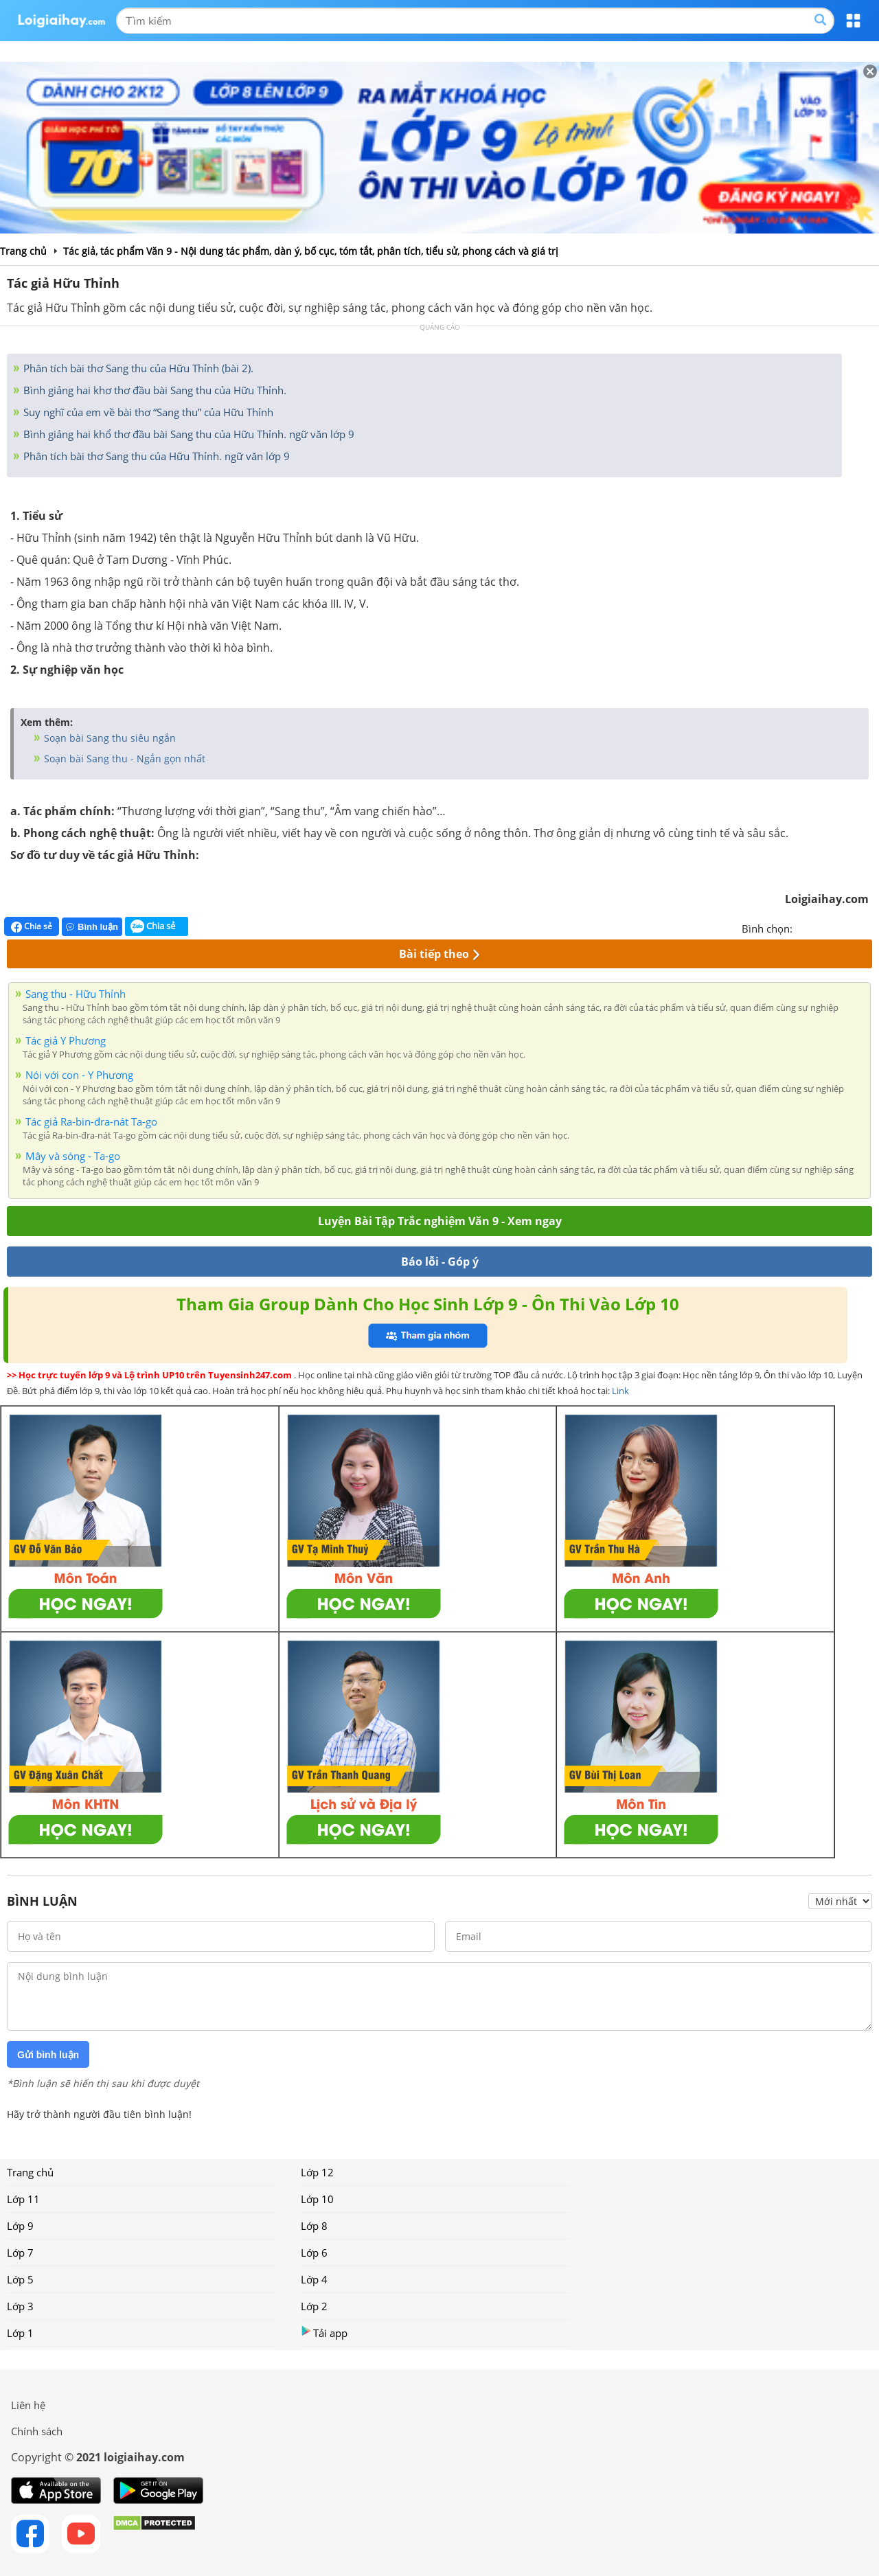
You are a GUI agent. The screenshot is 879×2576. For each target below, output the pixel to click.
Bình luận (92, 927)
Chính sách (36, 2431)
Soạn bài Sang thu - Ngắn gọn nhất (123, 758)
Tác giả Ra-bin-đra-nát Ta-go (91, 1121)
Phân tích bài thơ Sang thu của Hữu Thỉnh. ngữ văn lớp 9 (155, 456)
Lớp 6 (314, 2252)
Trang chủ (30, 2172)
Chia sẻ (31, 926)
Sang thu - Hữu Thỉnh (75, 994)
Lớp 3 (20, 2306)
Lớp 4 (314, 2279)
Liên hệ (28, 2405)
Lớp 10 (317, 2199)
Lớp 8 (314, 2226)
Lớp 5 (20, 2279)
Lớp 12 (317, 2172)
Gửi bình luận (48, 2054)
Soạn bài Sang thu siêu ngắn (108, 737)
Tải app (324, 2332)
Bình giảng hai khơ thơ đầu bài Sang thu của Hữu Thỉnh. (153, 390)
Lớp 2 (314, 2306)
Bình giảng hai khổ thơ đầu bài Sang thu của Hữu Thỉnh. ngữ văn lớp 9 (187, 434)
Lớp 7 (20, 2252)
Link (620, 1390)
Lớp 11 (23, 2199)
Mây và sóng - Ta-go (72, 1156)
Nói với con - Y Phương (79, 1075)
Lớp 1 (20, 2333)
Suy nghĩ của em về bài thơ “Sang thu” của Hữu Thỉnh (147, 412)
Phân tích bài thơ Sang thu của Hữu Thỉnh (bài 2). (137, 368)
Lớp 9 (20, 2226)
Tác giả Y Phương (65, 1040)
